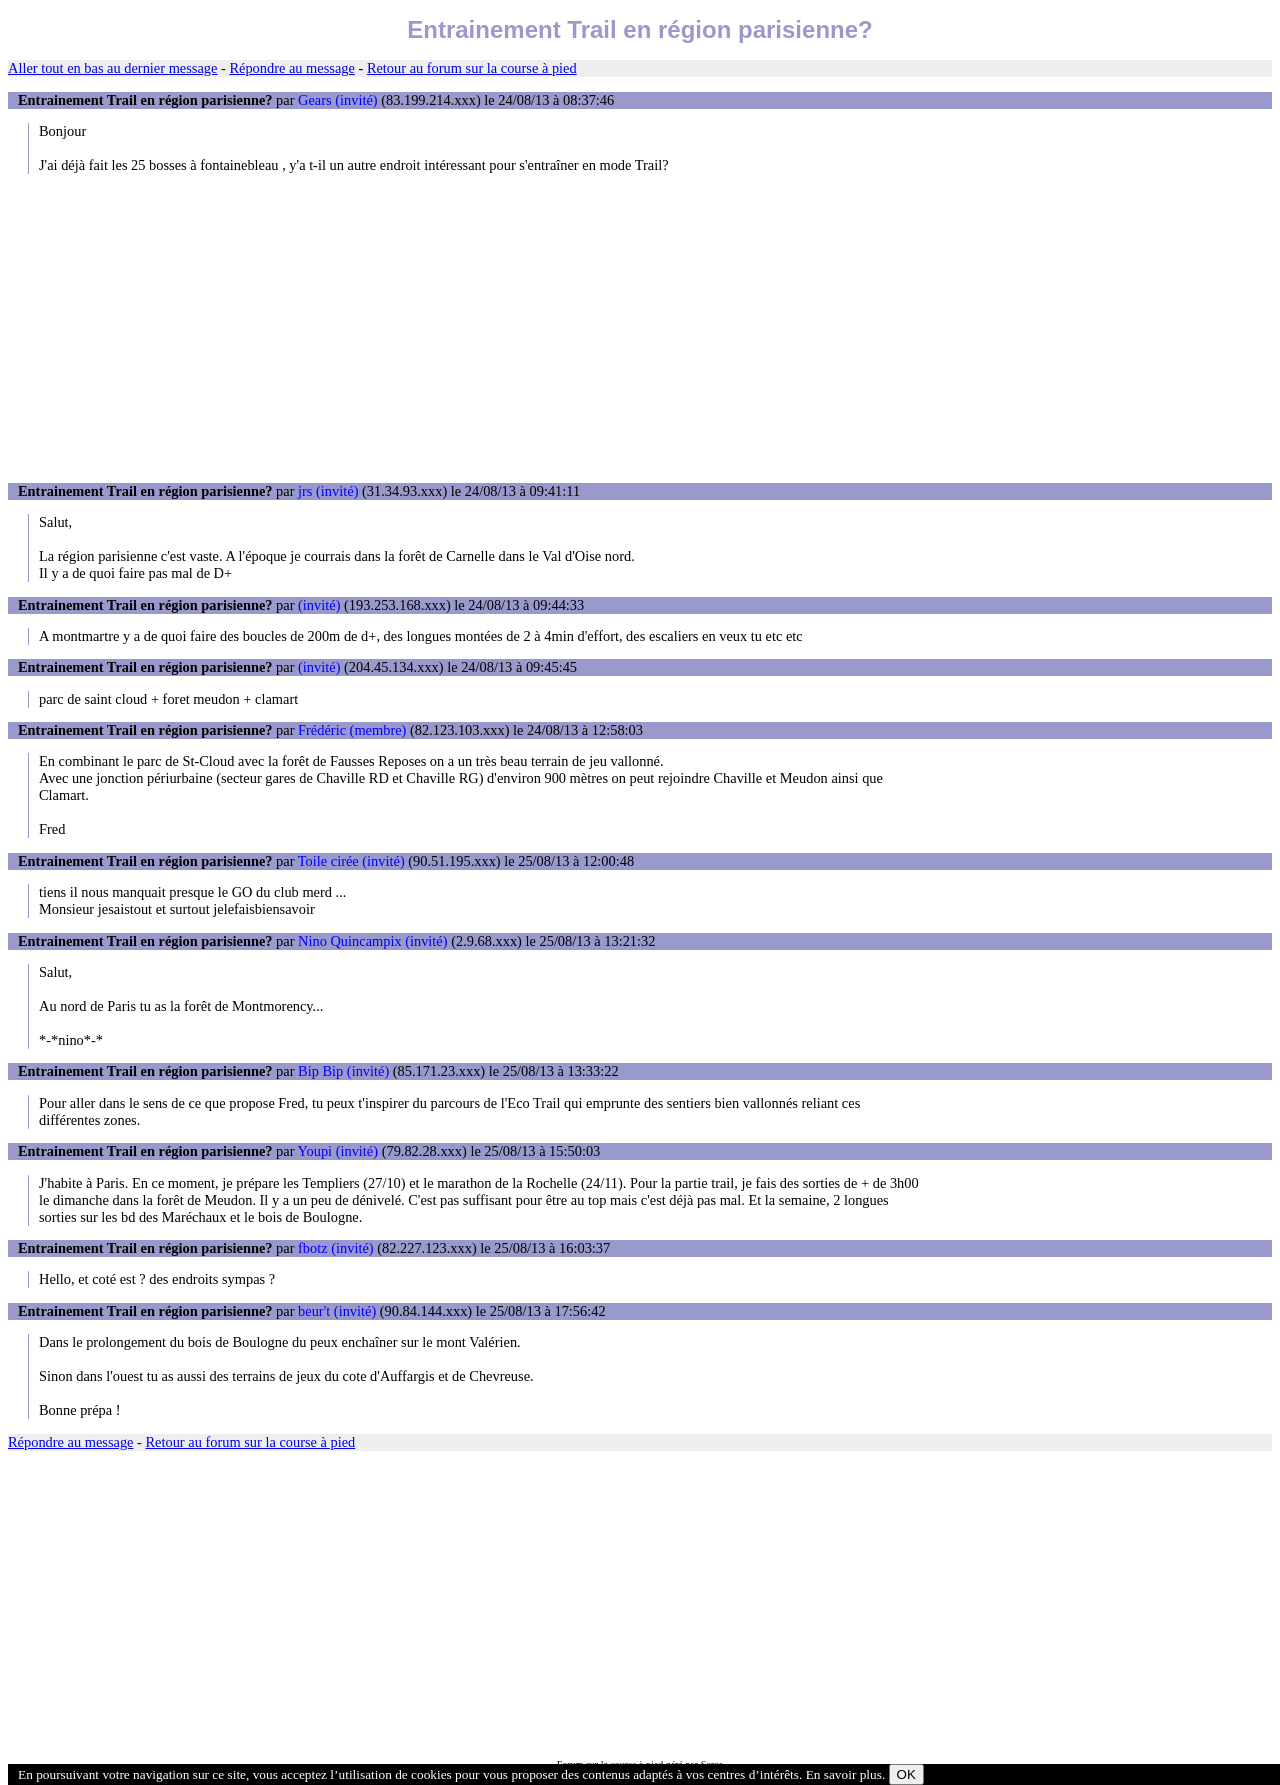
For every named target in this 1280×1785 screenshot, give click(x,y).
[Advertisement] (640, 328)
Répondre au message (291, 68)
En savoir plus (844, 1774)
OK (906, 1774)
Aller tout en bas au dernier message (112, 68)
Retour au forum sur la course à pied (472, 68)
